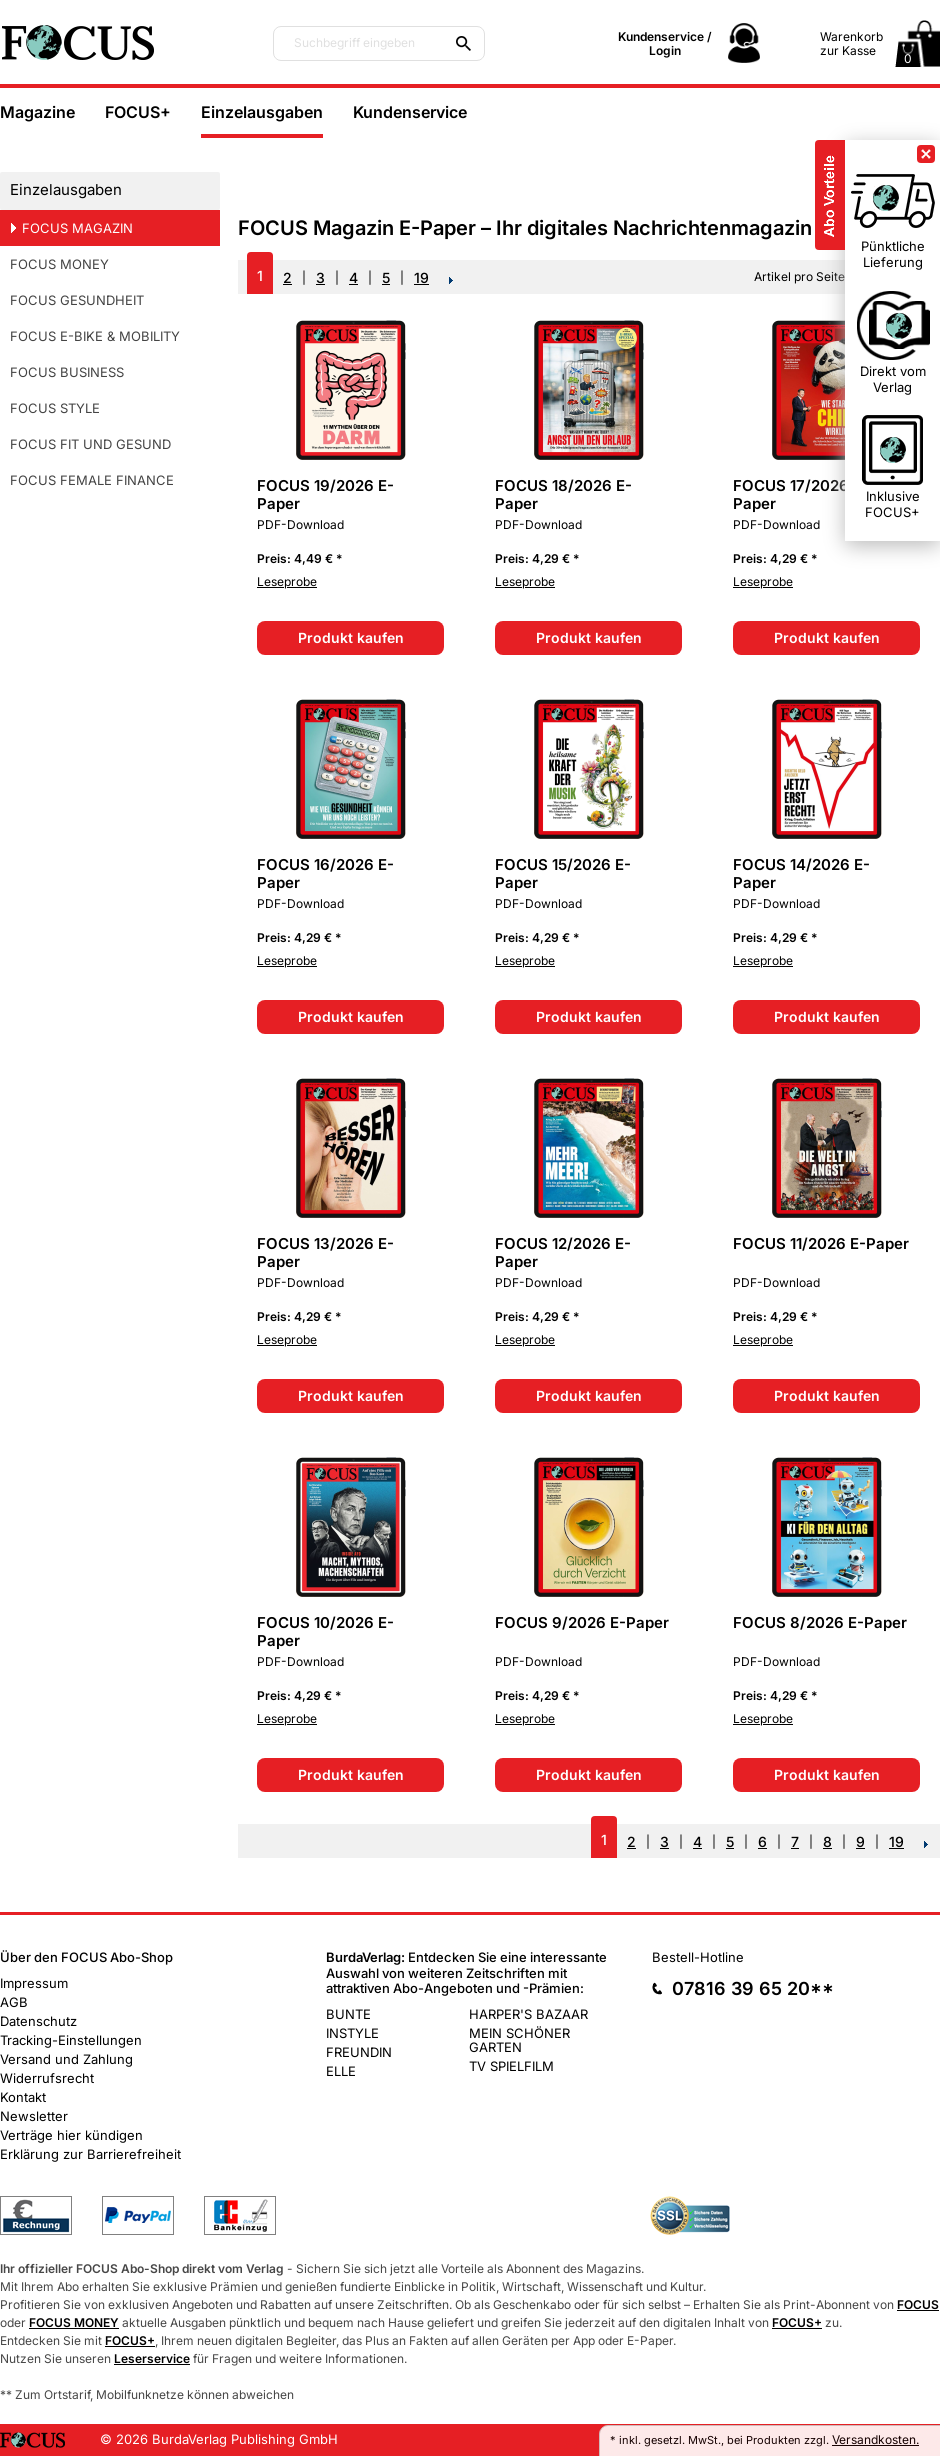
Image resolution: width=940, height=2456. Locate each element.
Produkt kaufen (351, 637)
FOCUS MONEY (59, 264)
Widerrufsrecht (47, 2078)
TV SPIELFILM (511, 2066)
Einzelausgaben (262, 112)
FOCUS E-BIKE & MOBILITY (95, 336)
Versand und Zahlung (66, 2059)
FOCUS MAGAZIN (77, 228)
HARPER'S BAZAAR (528, 2014)
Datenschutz (38, 2021)
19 (421, 277)
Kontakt (23, 2097)
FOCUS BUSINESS (67, 372)
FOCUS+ (138, 112)
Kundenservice (410, 112)
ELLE (341, 2071)
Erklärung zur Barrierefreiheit (90, 2154)
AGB (14, 2002)
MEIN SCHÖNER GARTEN (519, 2040)
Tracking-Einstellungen (71, 2040)
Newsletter (34, 2116)
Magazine (37, 112)
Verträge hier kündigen (71, 2135)
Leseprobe (287, 581)
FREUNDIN (359, 2052)
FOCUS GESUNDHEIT (77, 300)
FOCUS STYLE (55, 408)
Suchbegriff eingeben (354, 43)
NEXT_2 (452, 280)
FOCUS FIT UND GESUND (90, 444)
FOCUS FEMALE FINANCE (92, 480)
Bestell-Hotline (698, 1957)
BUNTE (348, 2014)
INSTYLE (352, 2033)
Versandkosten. (875, 2439)
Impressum (34, 1983)
